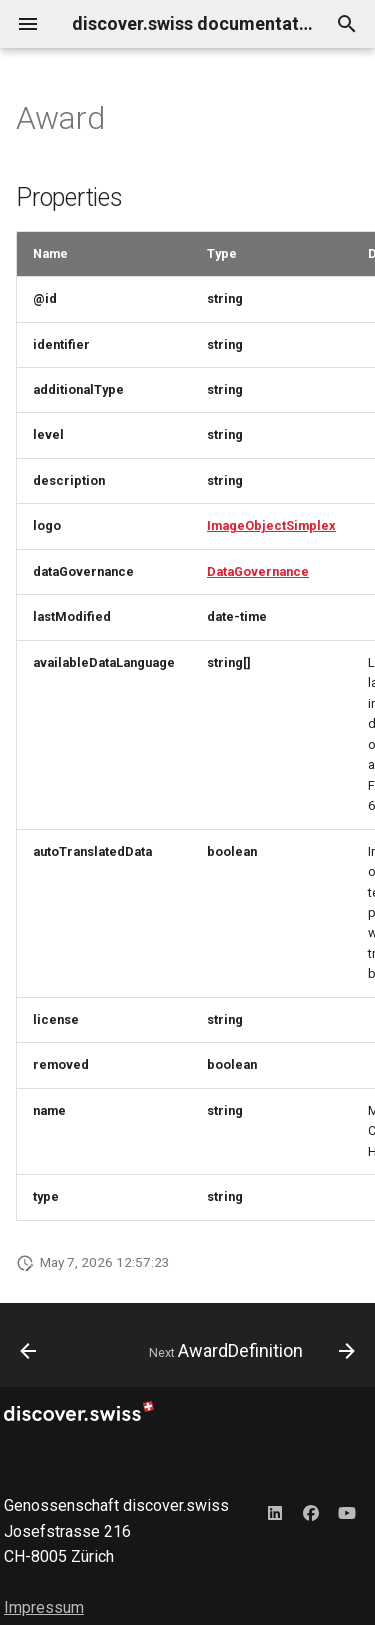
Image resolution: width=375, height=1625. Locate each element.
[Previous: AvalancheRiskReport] (28, 1351)
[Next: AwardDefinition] (249, 1351)
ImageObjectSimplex (271, 525)
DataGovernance (258, 571)
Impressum (44, 1607)
